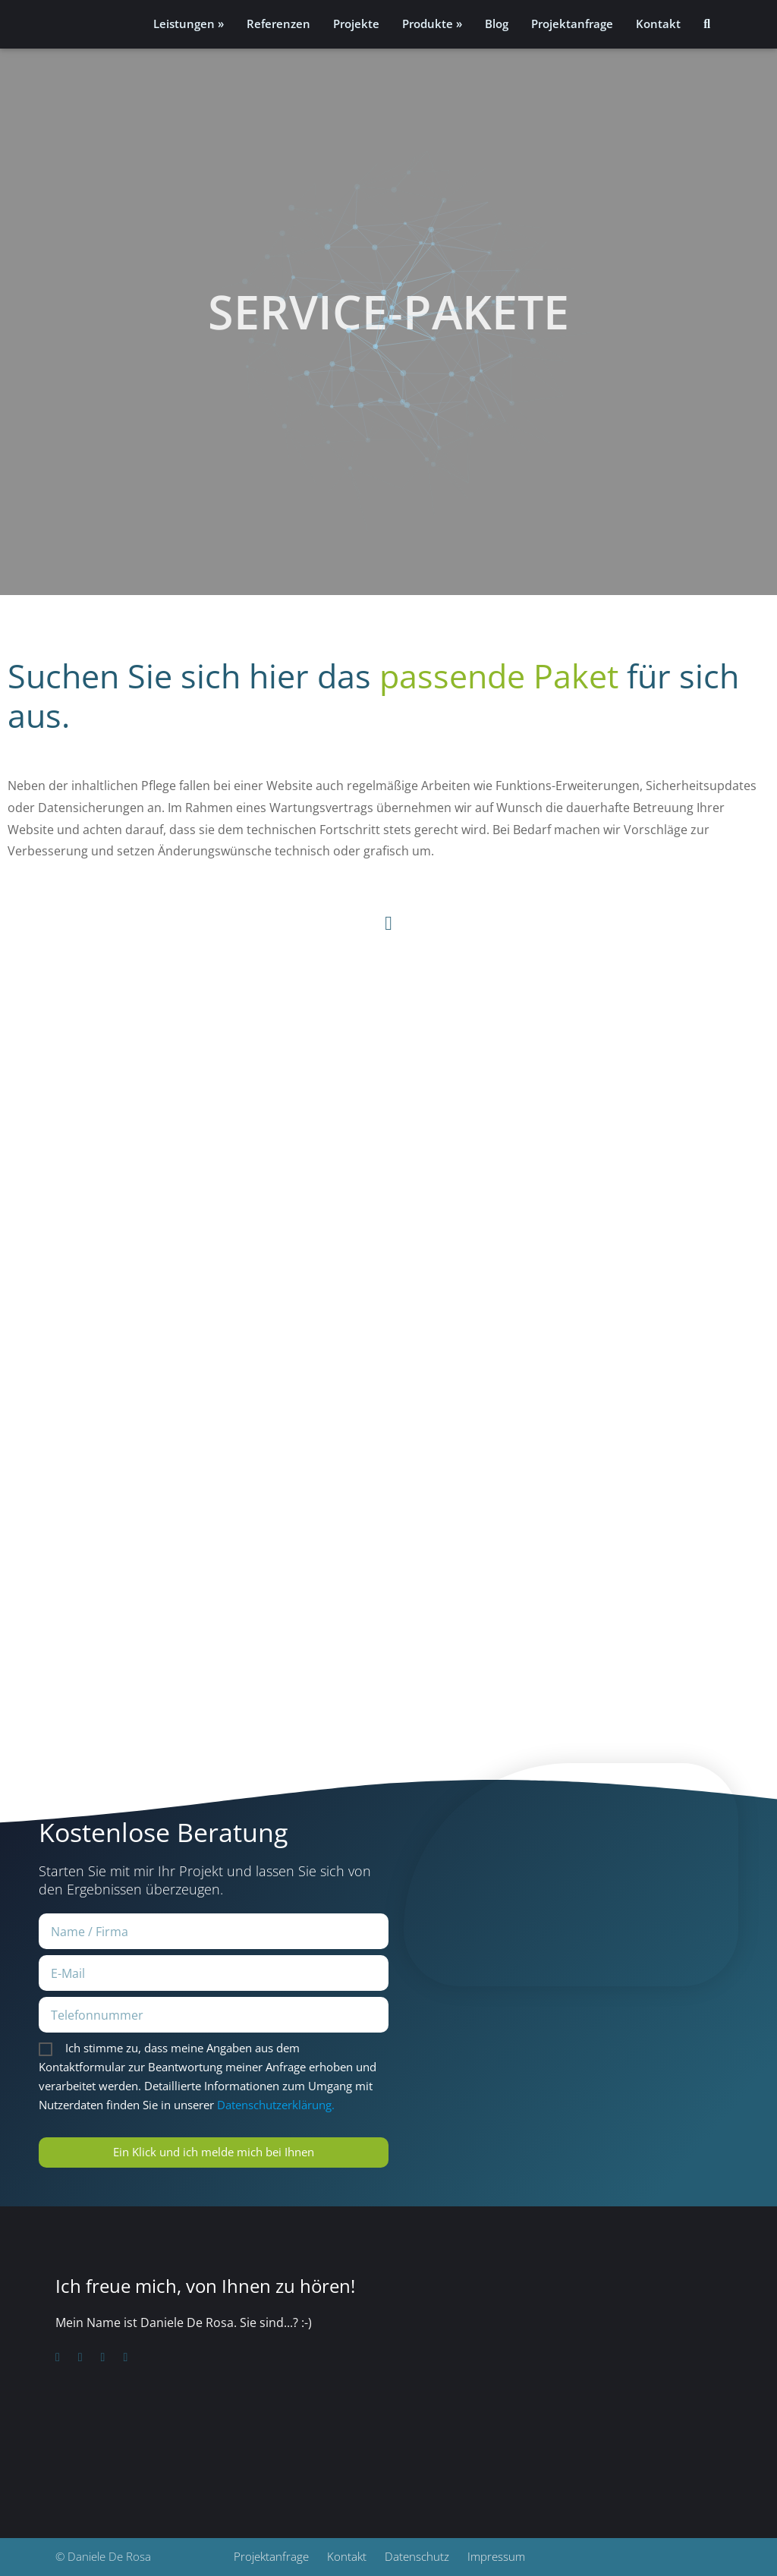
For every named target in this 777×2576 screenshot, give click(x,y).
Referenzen (278, 24)
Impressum (496, 2556)
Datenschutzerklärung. (276, 2105)
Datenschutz (417, 2556)
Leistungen (184, 24)
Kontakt (658, 24)
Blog (496, 24)
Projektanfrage (572, 24)
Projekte (356, 24)
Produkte (427, 24)
